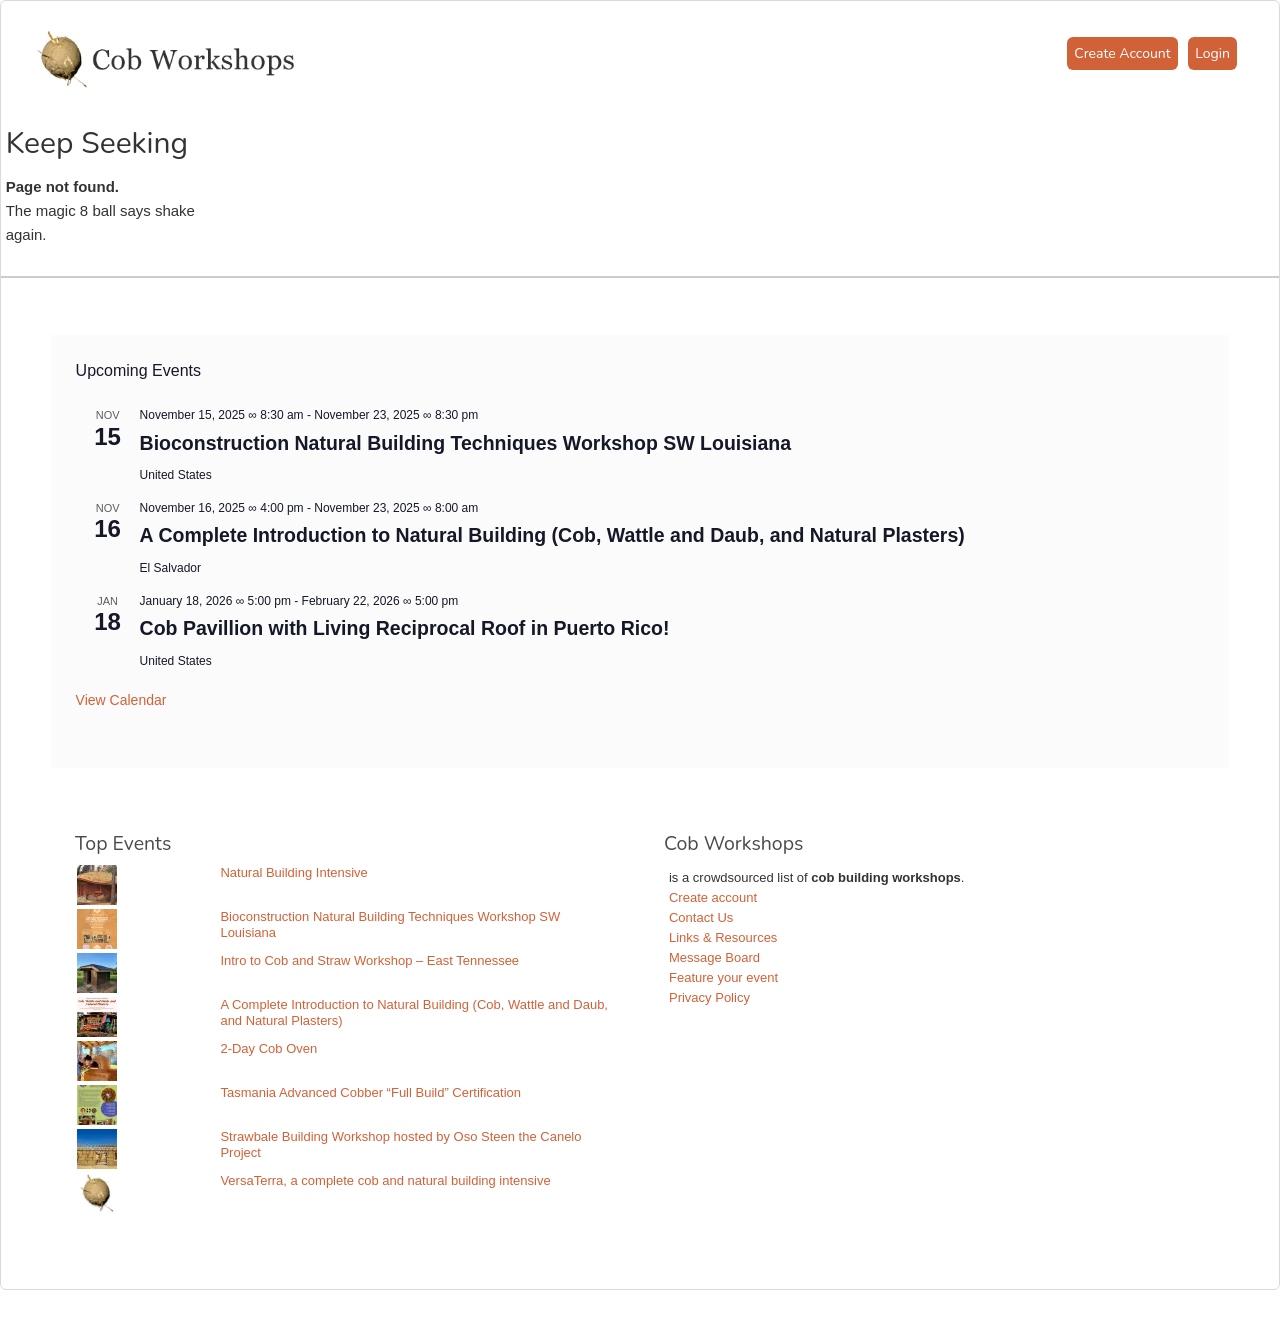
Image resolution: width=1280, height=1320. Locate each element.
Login (1212, 53)
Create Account (1122, 53)
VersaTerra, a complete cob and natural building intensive (385, 1180)
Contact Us (701, 917)
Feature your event (723, 977)
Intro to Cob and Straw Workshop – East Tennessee (369, 960)
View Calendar (121, 700)
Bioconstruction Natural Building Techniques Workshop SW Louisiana (465, 443)
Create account (713, 897)
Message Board (714, 957)
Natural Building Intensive (293, 872)
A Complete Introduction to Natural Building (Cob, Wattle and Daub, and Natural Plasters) (552, 535)
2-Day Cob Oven (268, 1048)
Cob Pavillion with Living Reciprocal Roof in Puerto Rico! (405, 628)
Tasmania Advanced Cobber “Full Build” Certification (370, 1092)
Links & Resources (723, 937)
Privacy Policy (709, 997)
